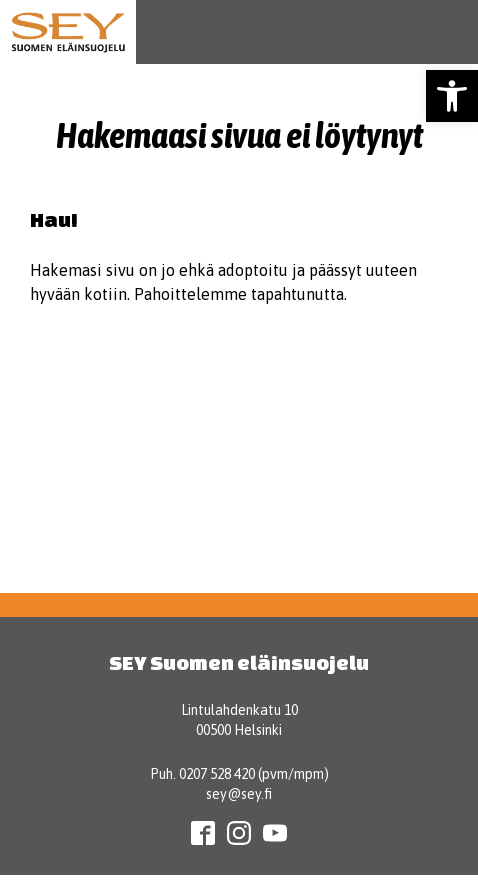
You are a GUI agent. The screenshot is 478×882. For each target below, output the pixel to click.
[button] (452, 96)
